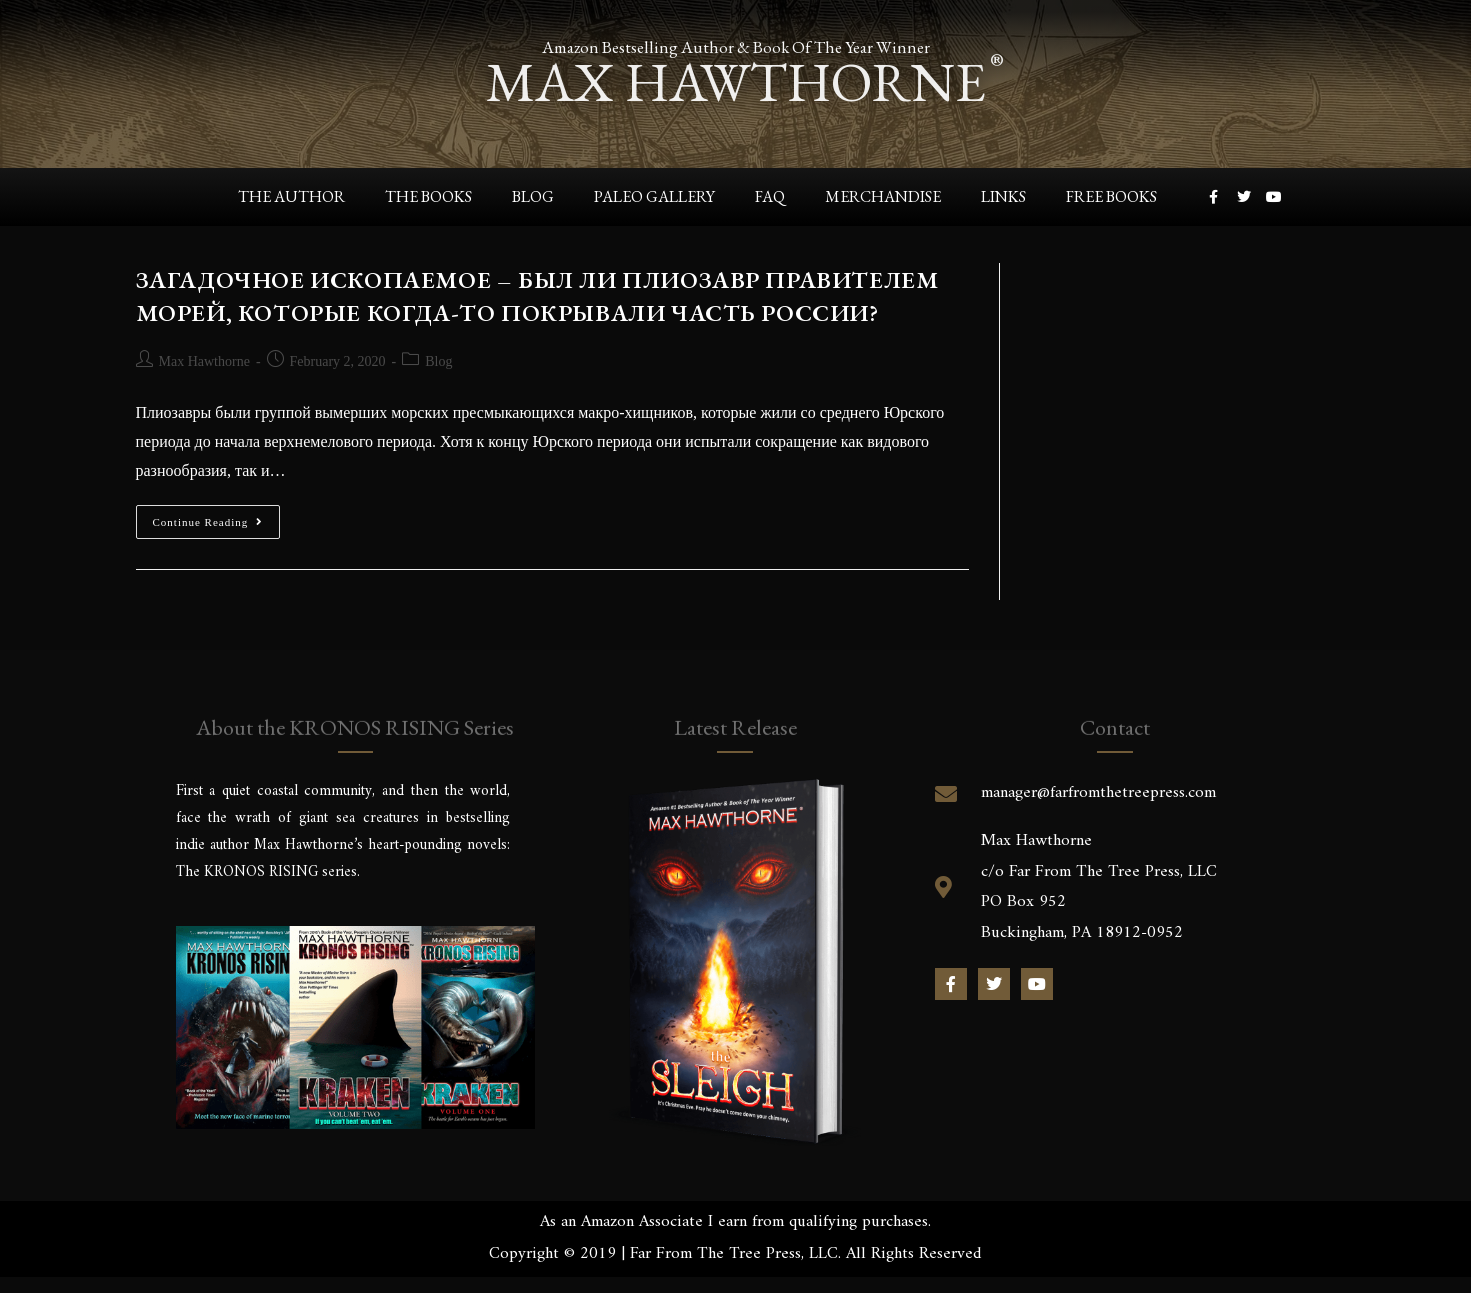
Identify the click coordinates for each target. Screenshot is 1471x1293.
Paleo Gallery (654, 196)
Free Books (1111, 196)
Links (1003, 196)
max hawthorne (736, 81)
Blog (533, 196)
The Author (291, 196)
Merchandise (883, 196)
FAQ (770, 196)
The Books (428, 196)
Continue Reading (217, 516)
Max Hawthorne (204, 361)
